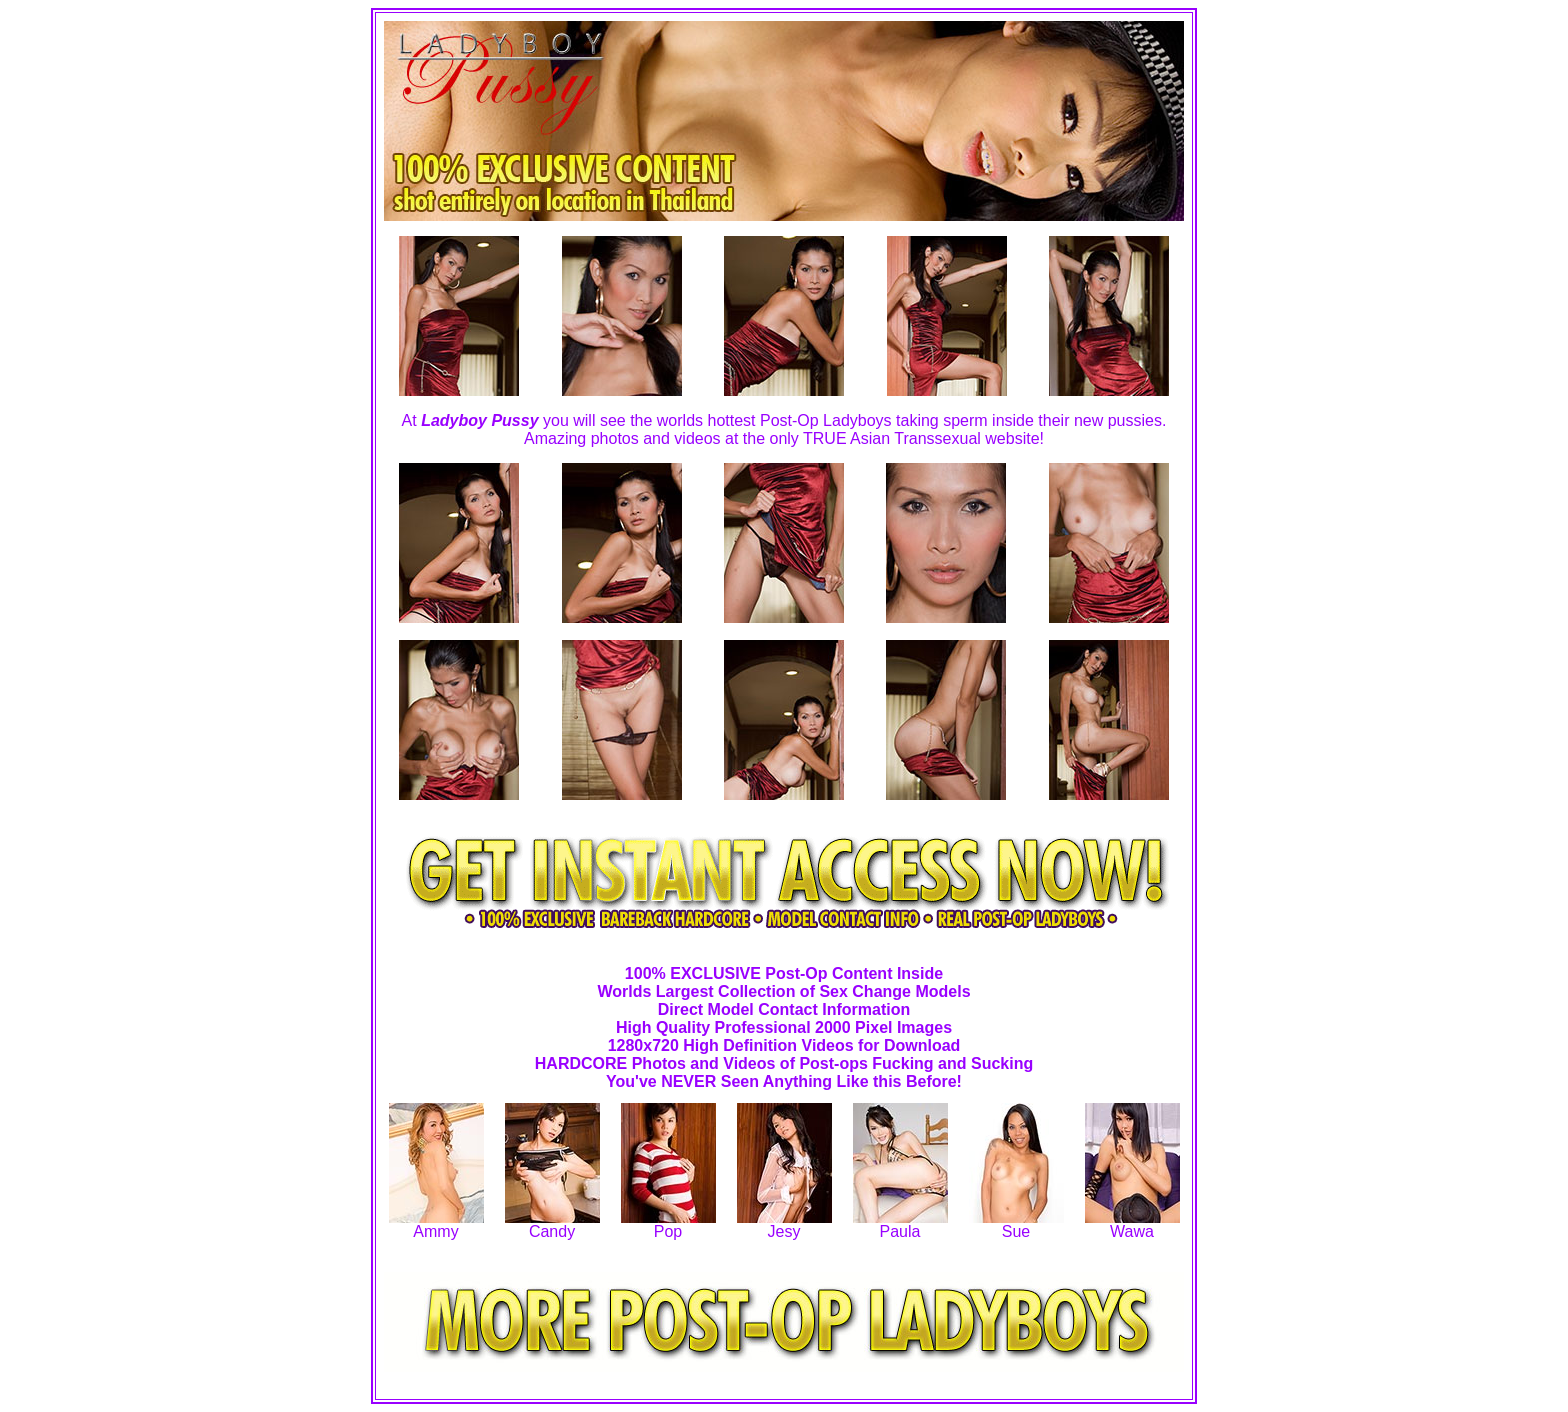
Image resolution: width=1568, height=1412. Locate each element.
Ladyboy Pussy (479, 420)
